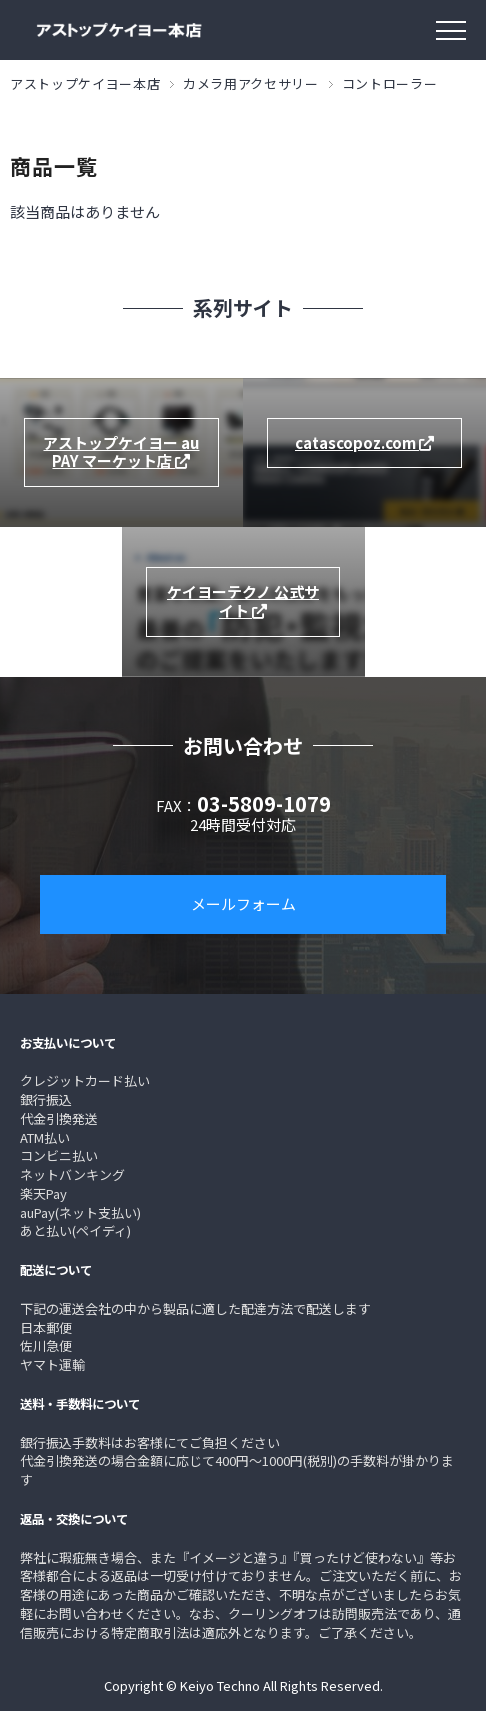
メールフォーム (243, 903)
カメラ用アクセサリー (251, 83)
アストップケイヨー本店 (85, 83)
